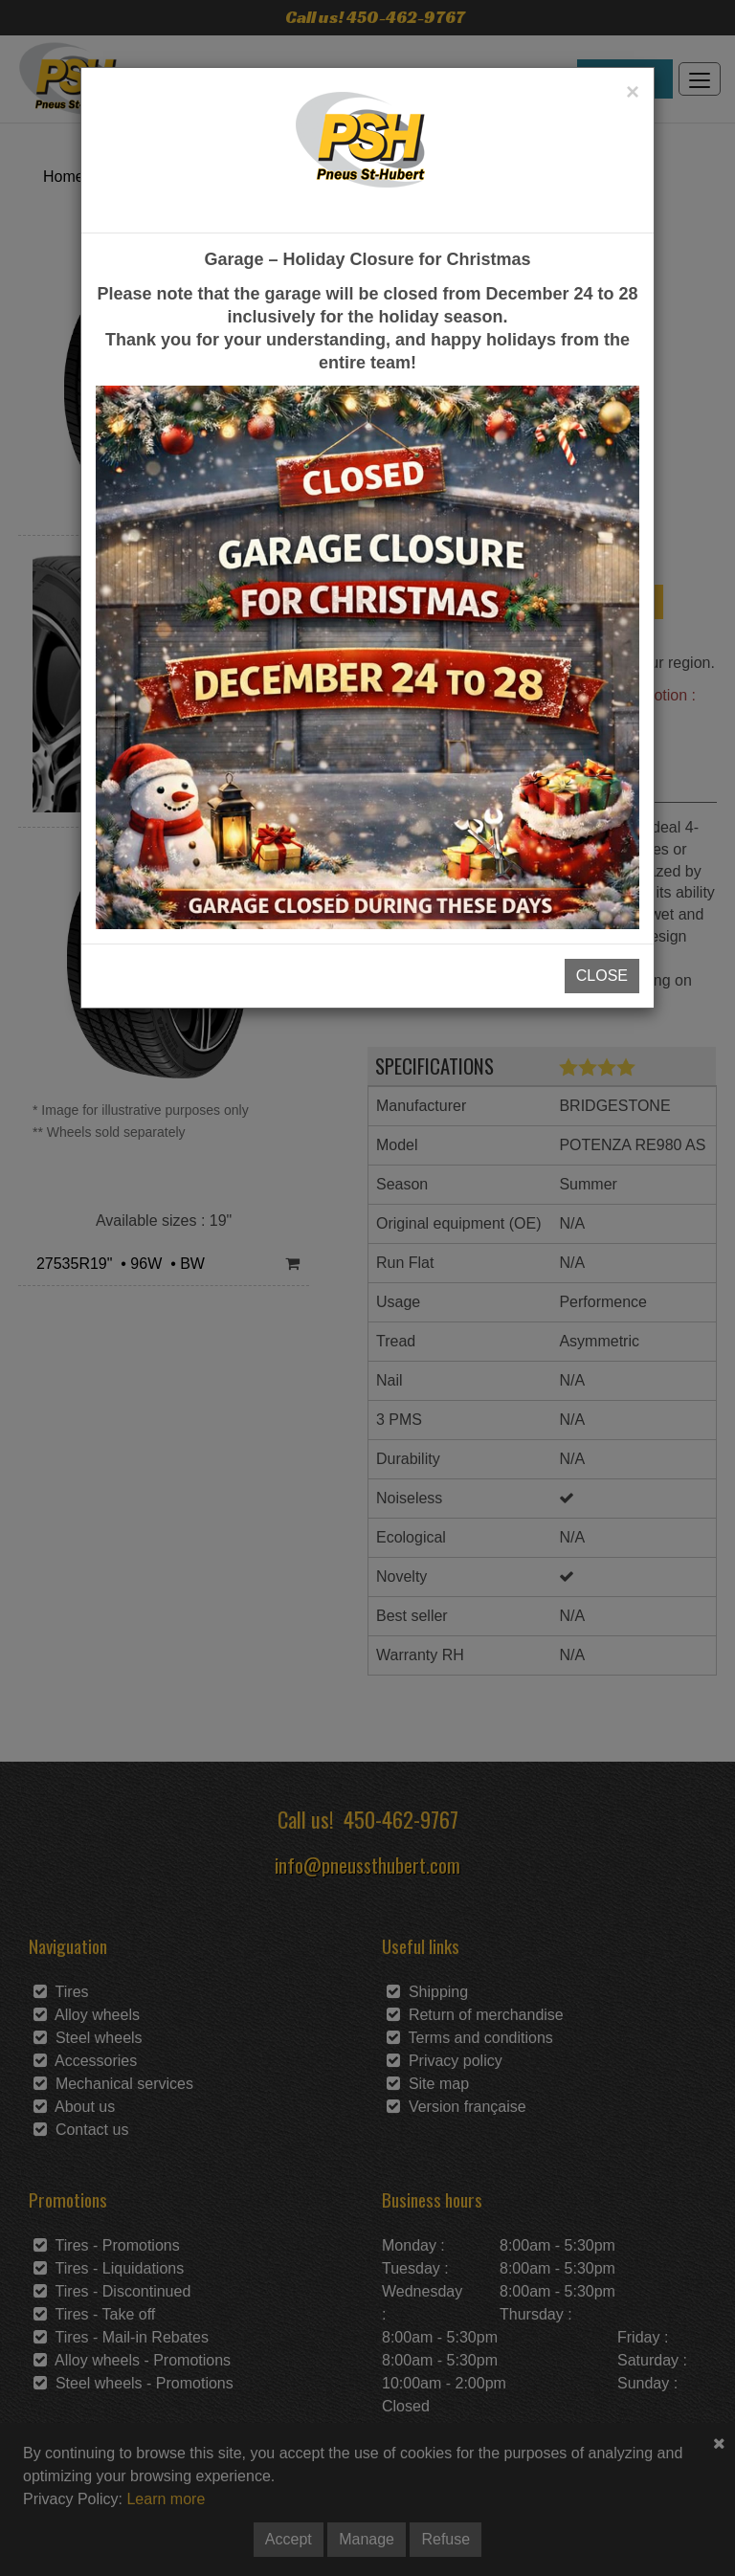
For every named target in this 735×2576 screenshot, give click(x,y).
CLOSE (602, 975)
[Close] (632, 91)
